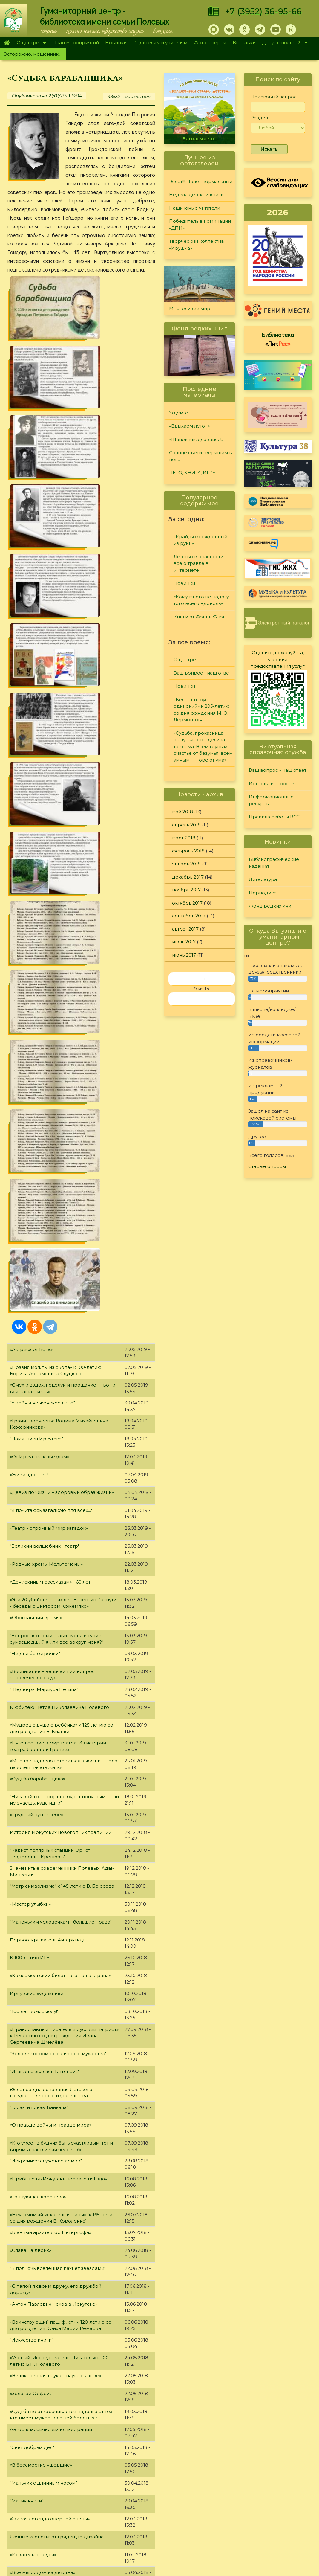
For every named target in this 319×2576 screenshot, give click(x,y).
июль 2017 (184, 942)
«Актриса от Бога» (31, 608)
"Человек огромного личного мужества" (58, 1312)
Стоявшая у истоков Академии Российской (62, 1848)
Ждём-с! (179, 413)
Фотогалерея (210, 42)
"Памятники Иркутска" (36, 697)
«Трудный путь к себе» (36, 1073)
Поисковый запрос (274, 97)
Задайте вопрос (277, 2463)
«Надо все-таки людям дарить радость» (57, 2028)
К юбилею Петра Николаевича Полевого (59, 966)
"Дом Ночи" (23, 2117)
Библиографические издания (274, 862)
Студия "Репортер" (218, 2492)
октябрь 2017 (187, 903)
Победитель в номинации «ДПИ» (200, 224)
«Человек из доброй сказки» (44, 2010)
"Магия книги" (26, 1759)
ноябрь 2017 (186, 890)
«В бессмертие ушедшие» (41, 1723)
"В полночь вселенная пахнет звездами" (58, 1526)
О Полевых (90, 2478)
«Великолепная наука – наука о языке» (55, 1634)
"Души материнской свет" (40, 2260)
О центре (29, 43)
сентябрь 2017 (188, 916)
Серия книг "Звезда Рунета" (43, 2278)
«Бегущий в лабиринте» (38, 2099)
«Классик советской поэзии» (44, 2153)
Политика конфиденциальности (266, 2510)
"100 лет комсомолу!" (34, 1270)
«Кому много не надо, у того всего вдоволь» (201, 600)
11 (108, 2427)
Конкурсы (208, 2477)
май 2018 (182, 812)
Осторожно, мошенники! (32, 54)
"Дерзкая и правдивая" (37, 2224)
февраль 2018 (188, 851)
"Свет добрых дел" (32, 1706)
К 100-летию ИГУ (30, 1216)
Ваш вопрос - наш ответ (202, 673)
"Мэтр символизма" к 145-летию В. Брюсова (62, 1144)
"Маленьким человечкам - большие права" (61, 1180)
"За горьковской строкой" (40, 1866)
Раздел (259, 118)
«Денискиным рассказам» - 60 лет (50, 840)
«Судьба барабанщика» (37, 1037)
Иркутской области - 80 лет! (43, 2398)
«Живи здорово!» (30, 733)
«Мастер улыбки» (30, 1162)
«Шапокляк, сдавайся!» (196, 439)
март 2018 (183, 838)
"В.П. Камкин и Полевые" (39, 2081)
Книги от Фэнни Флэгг (201, 617)
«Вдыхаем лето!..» (199, 138)
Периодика (263, 893)
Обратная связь (246, 2520)
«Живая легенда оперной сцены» (50, 1777)
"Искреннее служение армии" (46, 1419)
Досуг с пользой (283, 43)
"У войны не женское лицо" (42, 661)
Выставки (244, 42)
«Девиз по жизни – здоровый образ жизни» (62, 751)
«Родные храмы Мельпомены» (46, 822)
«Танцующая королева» (38, 1455)
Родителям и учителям (160, 42)
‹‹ (203, 978)
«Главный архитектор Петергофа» (50, 1491)
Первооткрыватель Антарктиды (48, 1198)
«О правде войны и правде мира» (50, 1383)
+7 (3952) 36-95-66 (263, 11)
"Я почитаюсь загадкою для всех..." (51, 768)
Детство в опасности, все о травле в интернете (199, 563)
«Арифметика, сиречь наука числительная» (61, 2063)
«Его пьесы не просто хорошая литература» (62, 1974)
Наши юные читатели (194, 208)
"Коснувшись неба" (32, 2188)
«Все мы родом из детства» (42, 1831)
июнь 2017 (184, 955)
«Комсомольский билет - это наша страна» (60, 1234)
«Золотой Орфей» (31, 1652)
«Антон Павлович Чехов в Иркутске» (53, 1562)
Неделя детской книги (196, 194)
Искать (269, 149)
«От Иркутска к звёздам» (39, 715)
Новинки (116, 42)
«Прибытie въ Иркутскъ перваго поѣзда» (58, 1437)
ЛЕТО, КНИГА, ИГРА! (193, 472)
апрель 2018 (186, 825)
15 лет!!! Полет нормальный (200, 181)
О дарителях (92, 2485)
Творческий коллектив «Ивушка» (196, 244)
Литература (263, 879)
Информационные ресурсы (271, 800)
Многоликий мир (189, 308)
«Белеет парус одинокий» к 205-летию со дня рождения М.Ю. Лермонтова (202, 710)
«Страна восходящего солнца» (46, 1956)
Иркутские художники (36, 1252)
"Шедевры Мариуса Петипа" (44, 948)
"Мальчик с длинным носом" (43, 1741)
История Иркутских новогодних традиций (60, 1090)
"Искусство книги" (31, 1598)
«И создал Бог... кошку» (37, 1920)
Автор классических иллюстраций (51, 1688)
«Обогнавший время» (36, 876)
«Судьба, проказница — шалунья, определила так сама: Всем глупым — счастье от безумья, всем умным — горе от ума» (203, 746)
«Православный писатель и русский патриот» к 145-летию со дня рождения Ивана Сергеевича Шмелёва (64, 1294)
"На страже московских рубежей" (50, 2380)
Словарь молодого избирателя (47, 1938)
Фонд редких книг (271, 906)
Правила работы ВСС (274, 817)
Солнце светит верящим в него (200, 456)
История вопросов (272, 783)
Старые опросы (267, 1166)
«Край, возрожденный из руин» (200, 540)
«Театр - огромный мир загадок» (49, 786)
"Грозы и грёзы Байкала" (39, 1366)
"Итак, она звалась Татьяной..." (44, 1330)
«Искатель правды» (33, 1813)
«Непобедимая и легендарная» (47, 2046)
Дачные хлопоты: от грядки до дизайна (57, 1795)
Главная (6, 42)
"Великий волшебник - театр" (44, 804)
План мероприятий (76, 42)
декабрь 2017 (188, 877)
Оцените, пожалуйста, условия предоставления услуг (278, 659)
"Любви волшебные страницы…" (48, 1992)
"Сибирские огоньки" (221, 2469)
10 (96, 2427)
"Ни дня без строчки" (35, 912)
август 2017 (185, 929)
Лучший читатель (216, 2484)
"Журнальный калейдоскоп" (43, 1902)
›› (203, 998)
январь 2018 (186, 864)
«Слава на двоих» (30, 1509)
